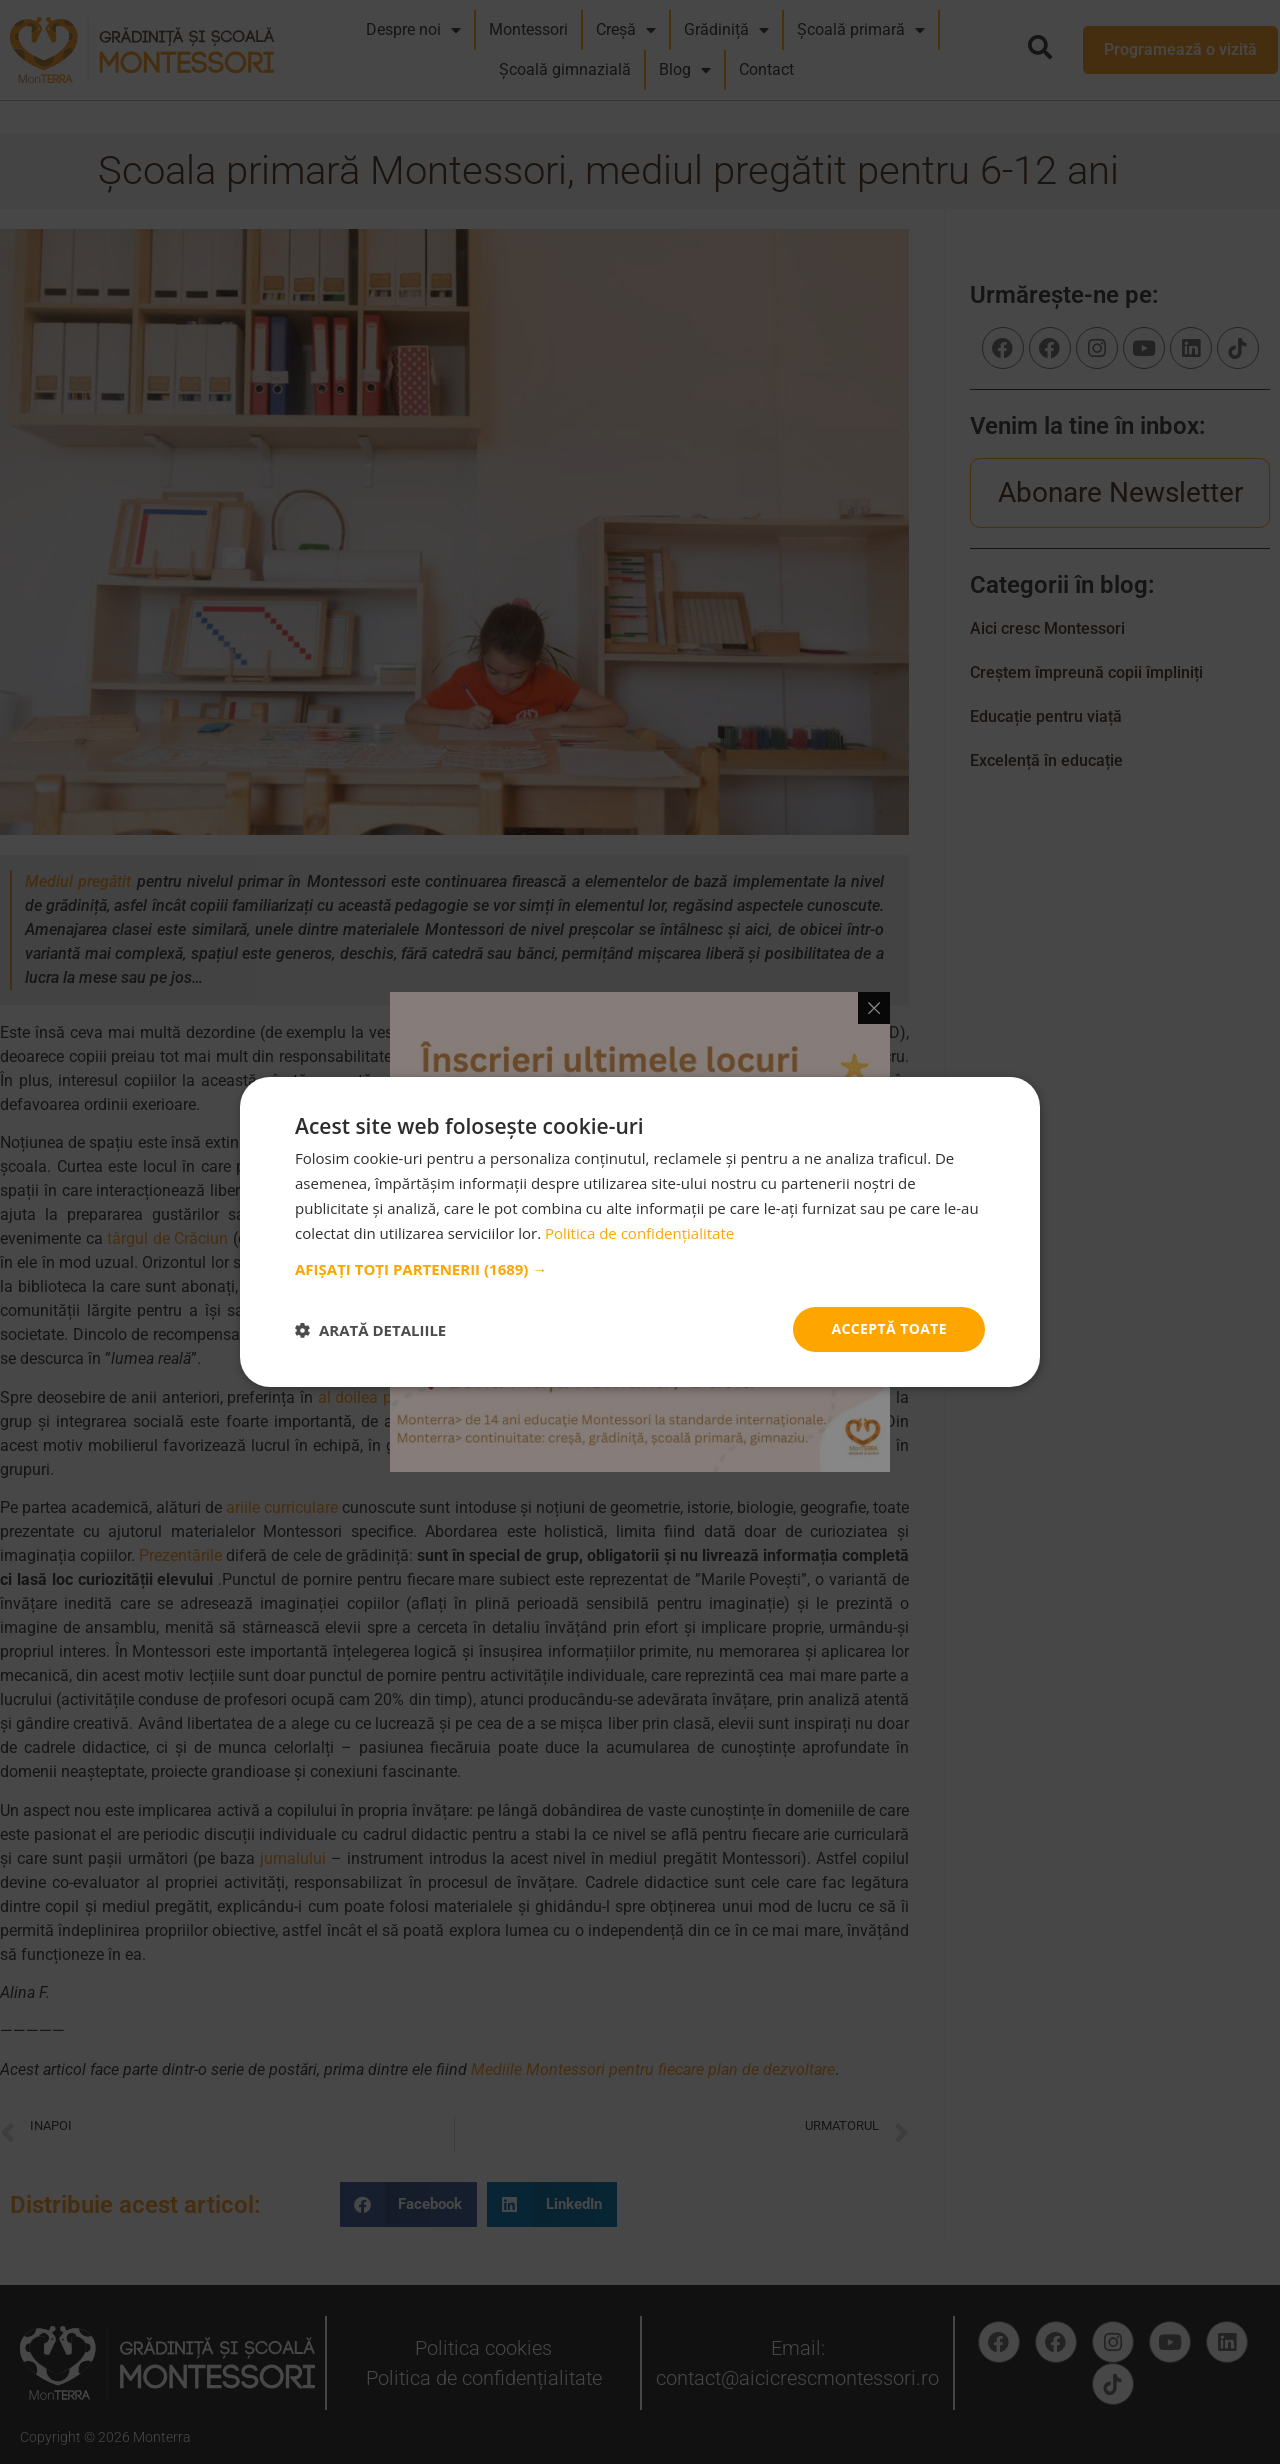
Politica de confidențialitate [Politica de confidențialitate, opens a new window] (639, 1233)
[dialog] (640, 1232)
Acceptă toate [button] (889, 1328)
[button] (640, 1269)
